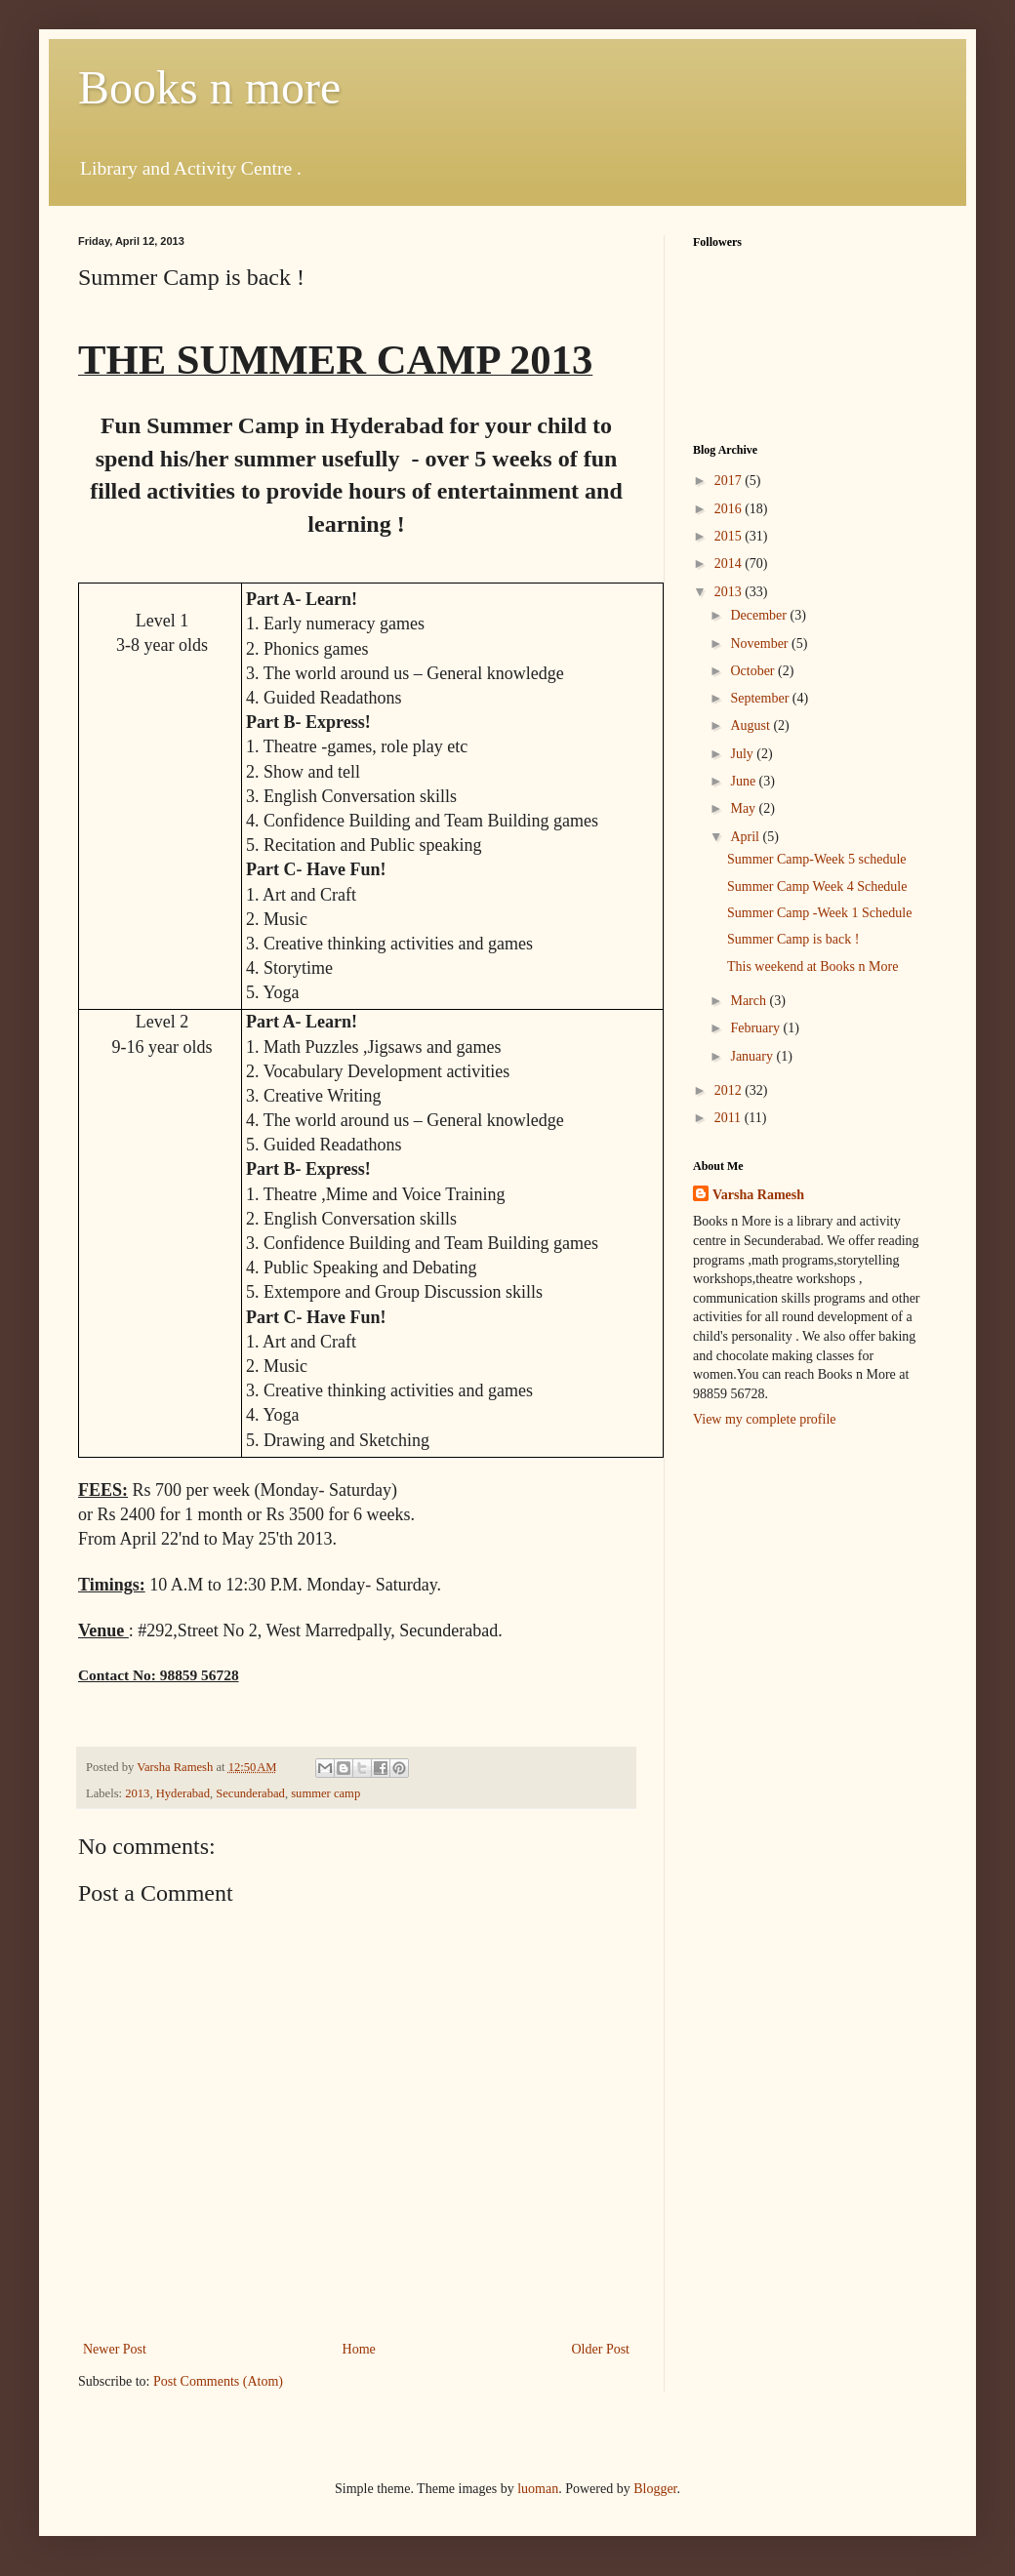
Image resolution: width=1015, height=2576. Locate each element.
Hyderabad (183, 1793)
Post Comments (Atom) (218, 2381)
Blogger (654, 2488)
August (751, 725)
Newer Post (114, 2349)
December (760, 615)
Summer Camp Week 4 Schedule (817, 886)
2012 (730, 1090)
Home (359, 2349)
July (743, 753)
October (754, 671)
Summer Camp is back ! (793, 939)
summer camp (325, 1793)
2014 (730, 563)
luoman (537, 2488)
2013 (137, 1793)
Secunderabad (250, 1793)
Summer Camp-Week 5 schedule (817, 859)
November (761, 643)
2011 (729, 1117)
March (749, 1000)
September (761, 698)
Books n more (209, 87)
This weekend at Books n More (812, 966)
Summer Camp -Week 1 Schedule (819, 913)
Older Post (601, 2349)
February (756, 1028)
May (744, 808)
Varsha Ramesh (758, 1194)
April (746, 836)
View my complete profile (764, 1419)
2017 (730, 480)
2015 (730, 536)
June (744, 781)
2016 (730, 509)
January (753, 1056)
